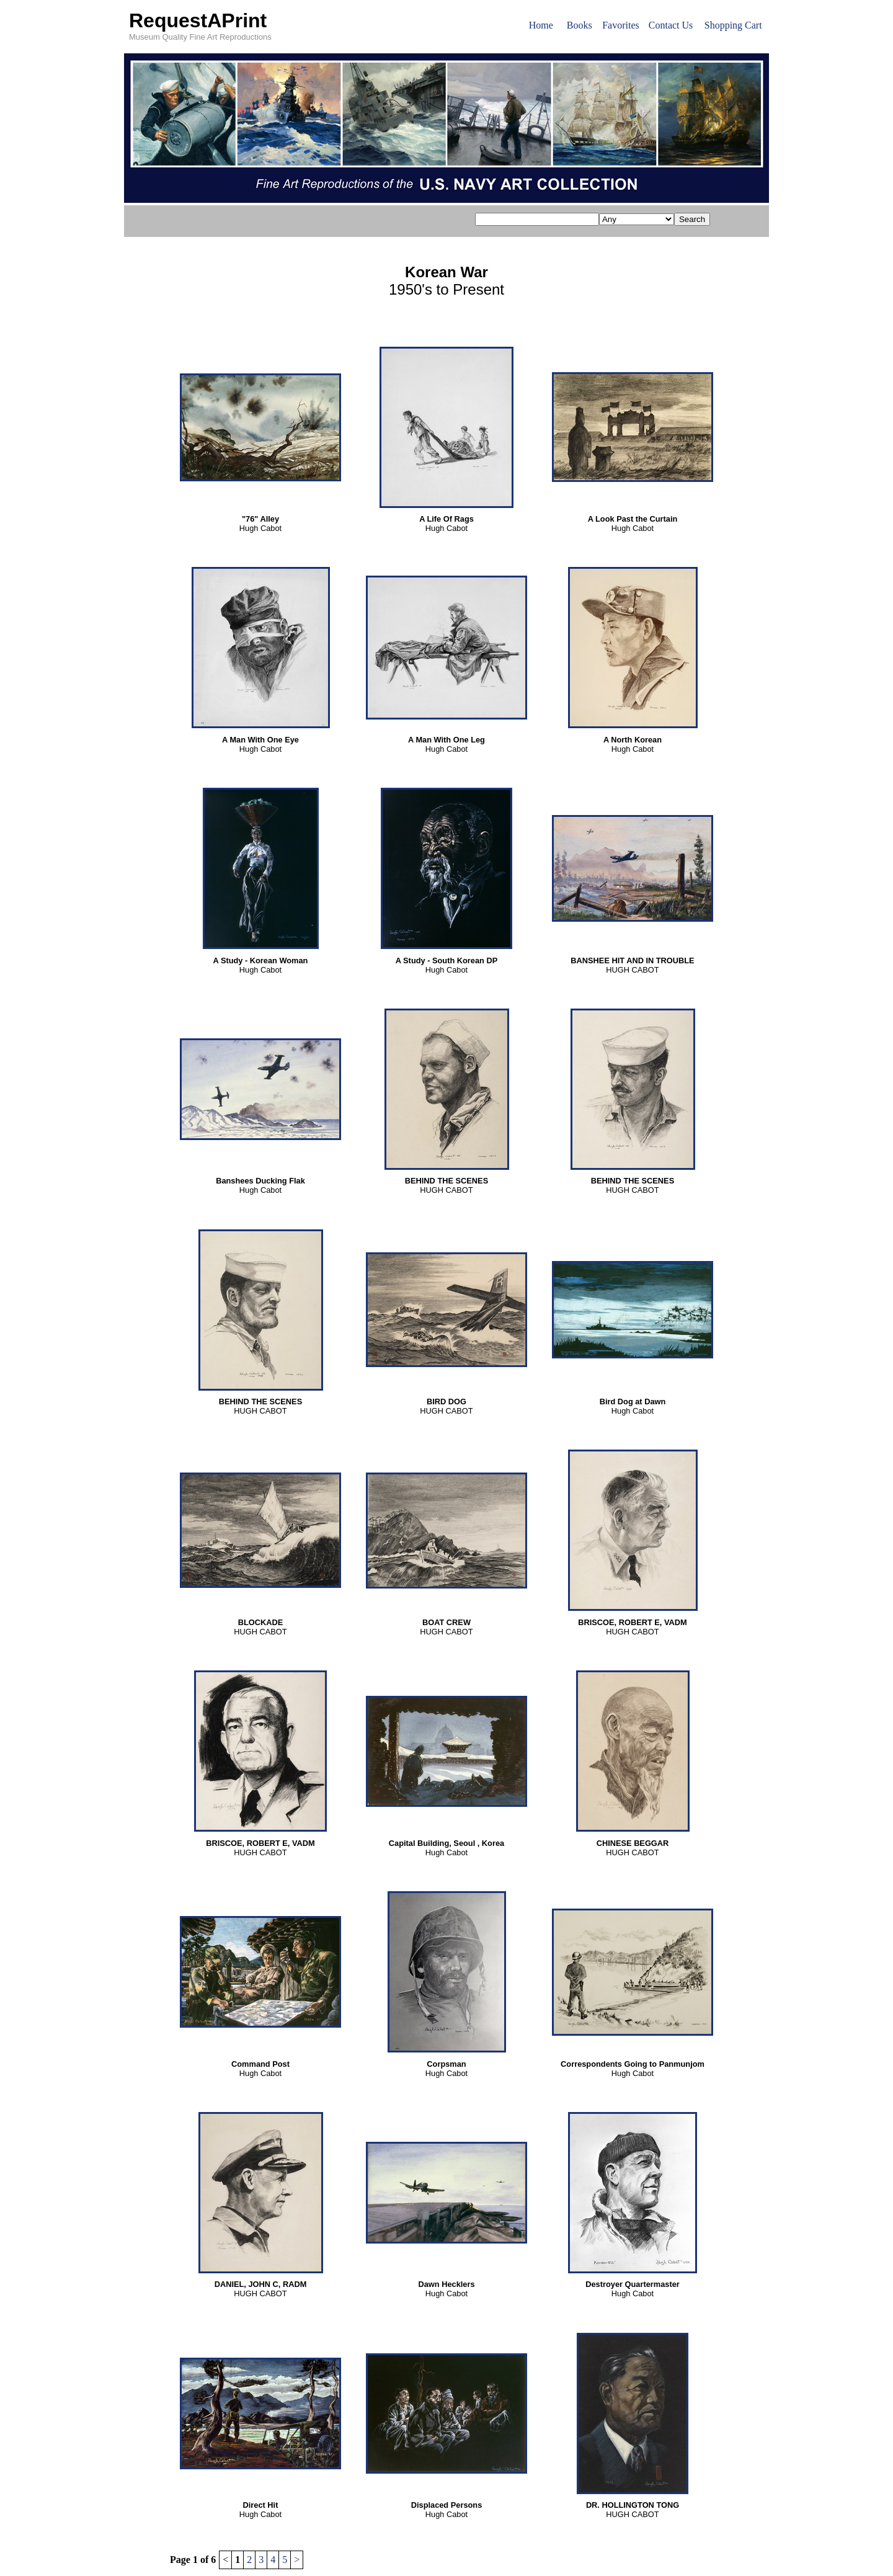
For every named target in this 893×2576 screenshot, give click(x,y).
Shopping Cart (733, 25)
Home (541, 25)
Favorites (620, 25)
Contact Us (671, 25)
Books (579, 25)
